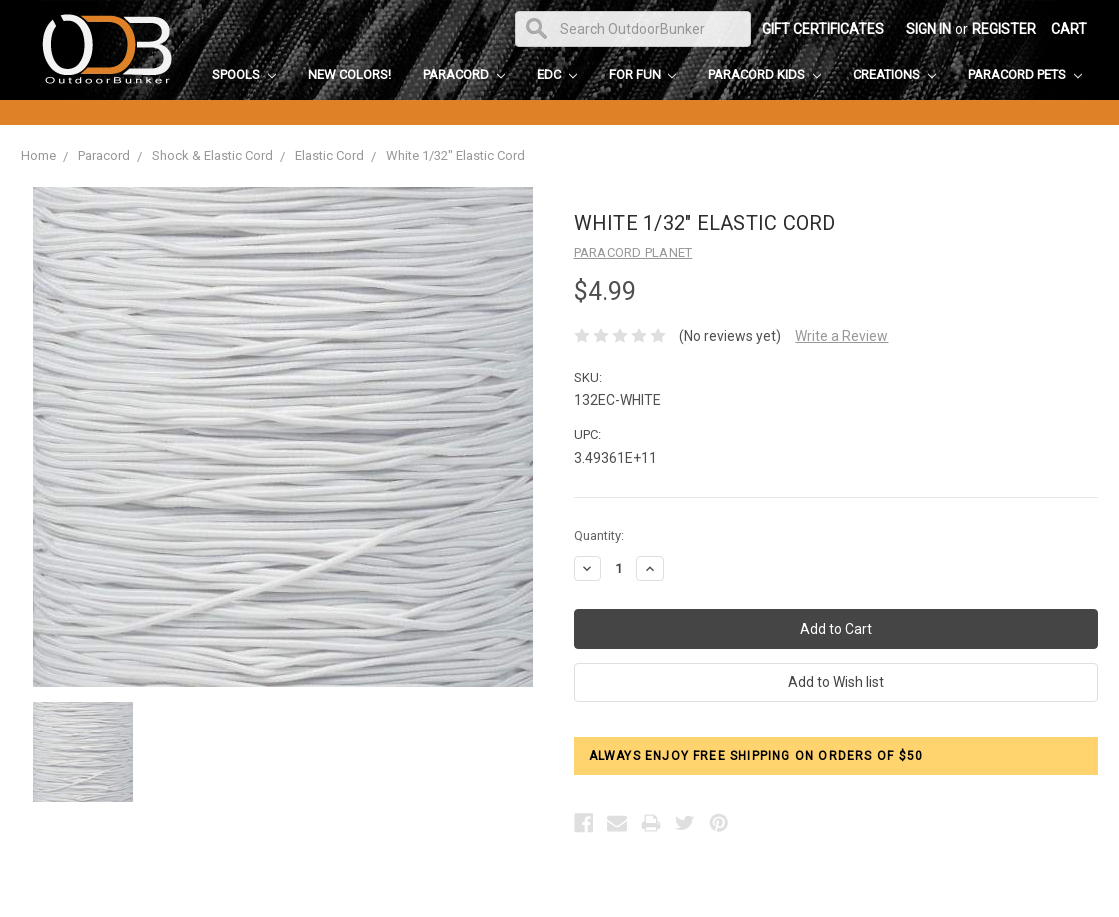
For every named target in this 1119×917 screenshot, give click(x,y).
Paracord (464, 74)
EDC (557, 74)
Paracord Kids (764, 74)
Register (1004, 29)
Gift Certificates (823, 29)
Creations (894, 74)
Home (38, 155)
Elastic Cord (329, 155)
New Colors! (349, 74)
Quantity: (599, 535)
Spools (244, 74)
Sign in (928, 29)
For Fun (643, 74)
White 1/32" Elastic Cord (455, 155)
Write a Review (841, 336)
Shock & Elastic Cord (212, 155)
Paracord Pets (1025, 74)
